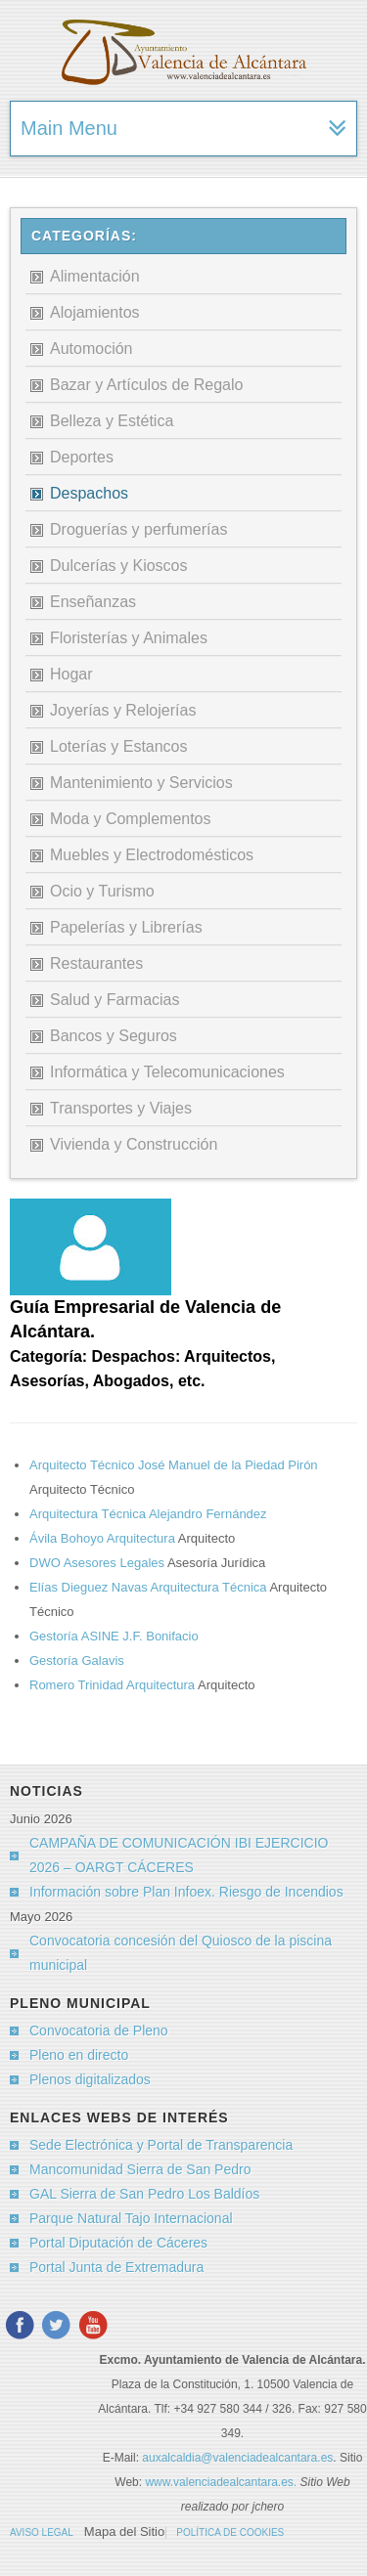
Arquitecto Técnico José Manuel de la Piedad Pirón (173, 1465)
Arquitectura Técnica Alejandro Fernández (148, 1513)
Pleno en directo (78, 2055)
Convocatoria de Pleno (98, 2030)
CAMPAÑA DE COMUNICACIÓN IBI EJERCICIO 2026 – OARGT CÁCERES (178, 1855)
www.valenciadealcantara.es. (222, 2482)
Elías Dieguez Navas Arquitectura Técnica (149, 1587)
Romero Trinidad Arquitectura (113, 1685)
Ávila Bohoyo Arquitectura (103, 1538)
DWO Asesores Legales (98, 1562)
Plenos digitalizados (90, 2079)
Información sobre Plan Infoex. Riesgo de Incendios (186, 1891)
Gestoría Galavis (76, 1660)
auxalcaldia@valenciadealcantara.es (237, 2458)
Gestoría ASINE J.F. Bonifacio (114, 1636)
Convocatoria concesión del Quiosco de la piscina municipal (180, 1953)
